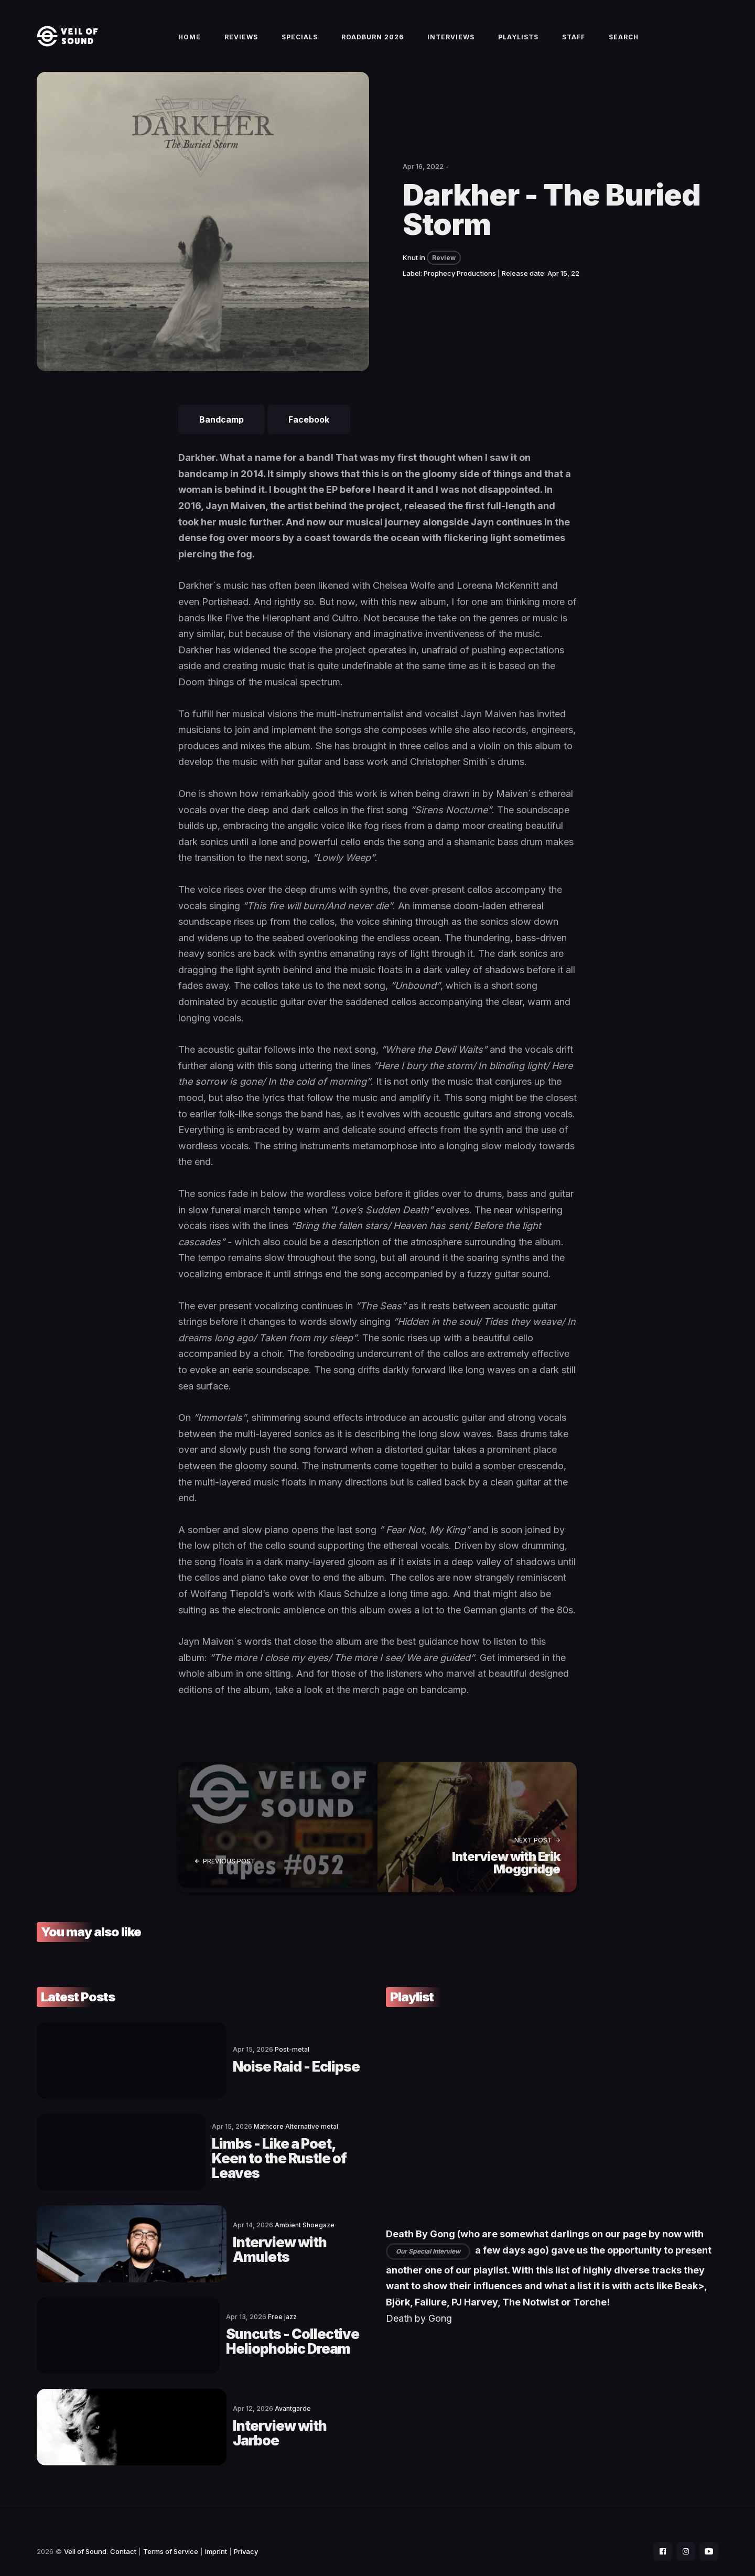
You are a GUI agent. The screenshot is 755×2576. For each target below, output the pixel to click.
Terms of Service (170, 2532)
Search (624, 43)
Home (189, 43)
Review (444, 270)
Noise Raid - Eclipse (205, 2071)
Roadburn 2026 (372, 43)
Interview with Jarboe (213, 2415)
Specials (300, 43)
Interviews (450, 43)
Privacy (246, 2532)
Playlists (518, 43)
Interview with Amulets (219, 2243)
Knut (410, 269)
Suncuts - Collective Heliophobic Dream (251, 2329)
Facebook (308, 431)
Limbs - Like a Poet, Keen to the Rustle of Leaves (244, 2157)
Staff (573, 43)
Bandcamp (221, 431)
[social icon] (657, 2531)
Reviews (241, 43)
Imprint (216, 2532)
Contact (123, 2532)
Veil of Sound (85, 2532)
